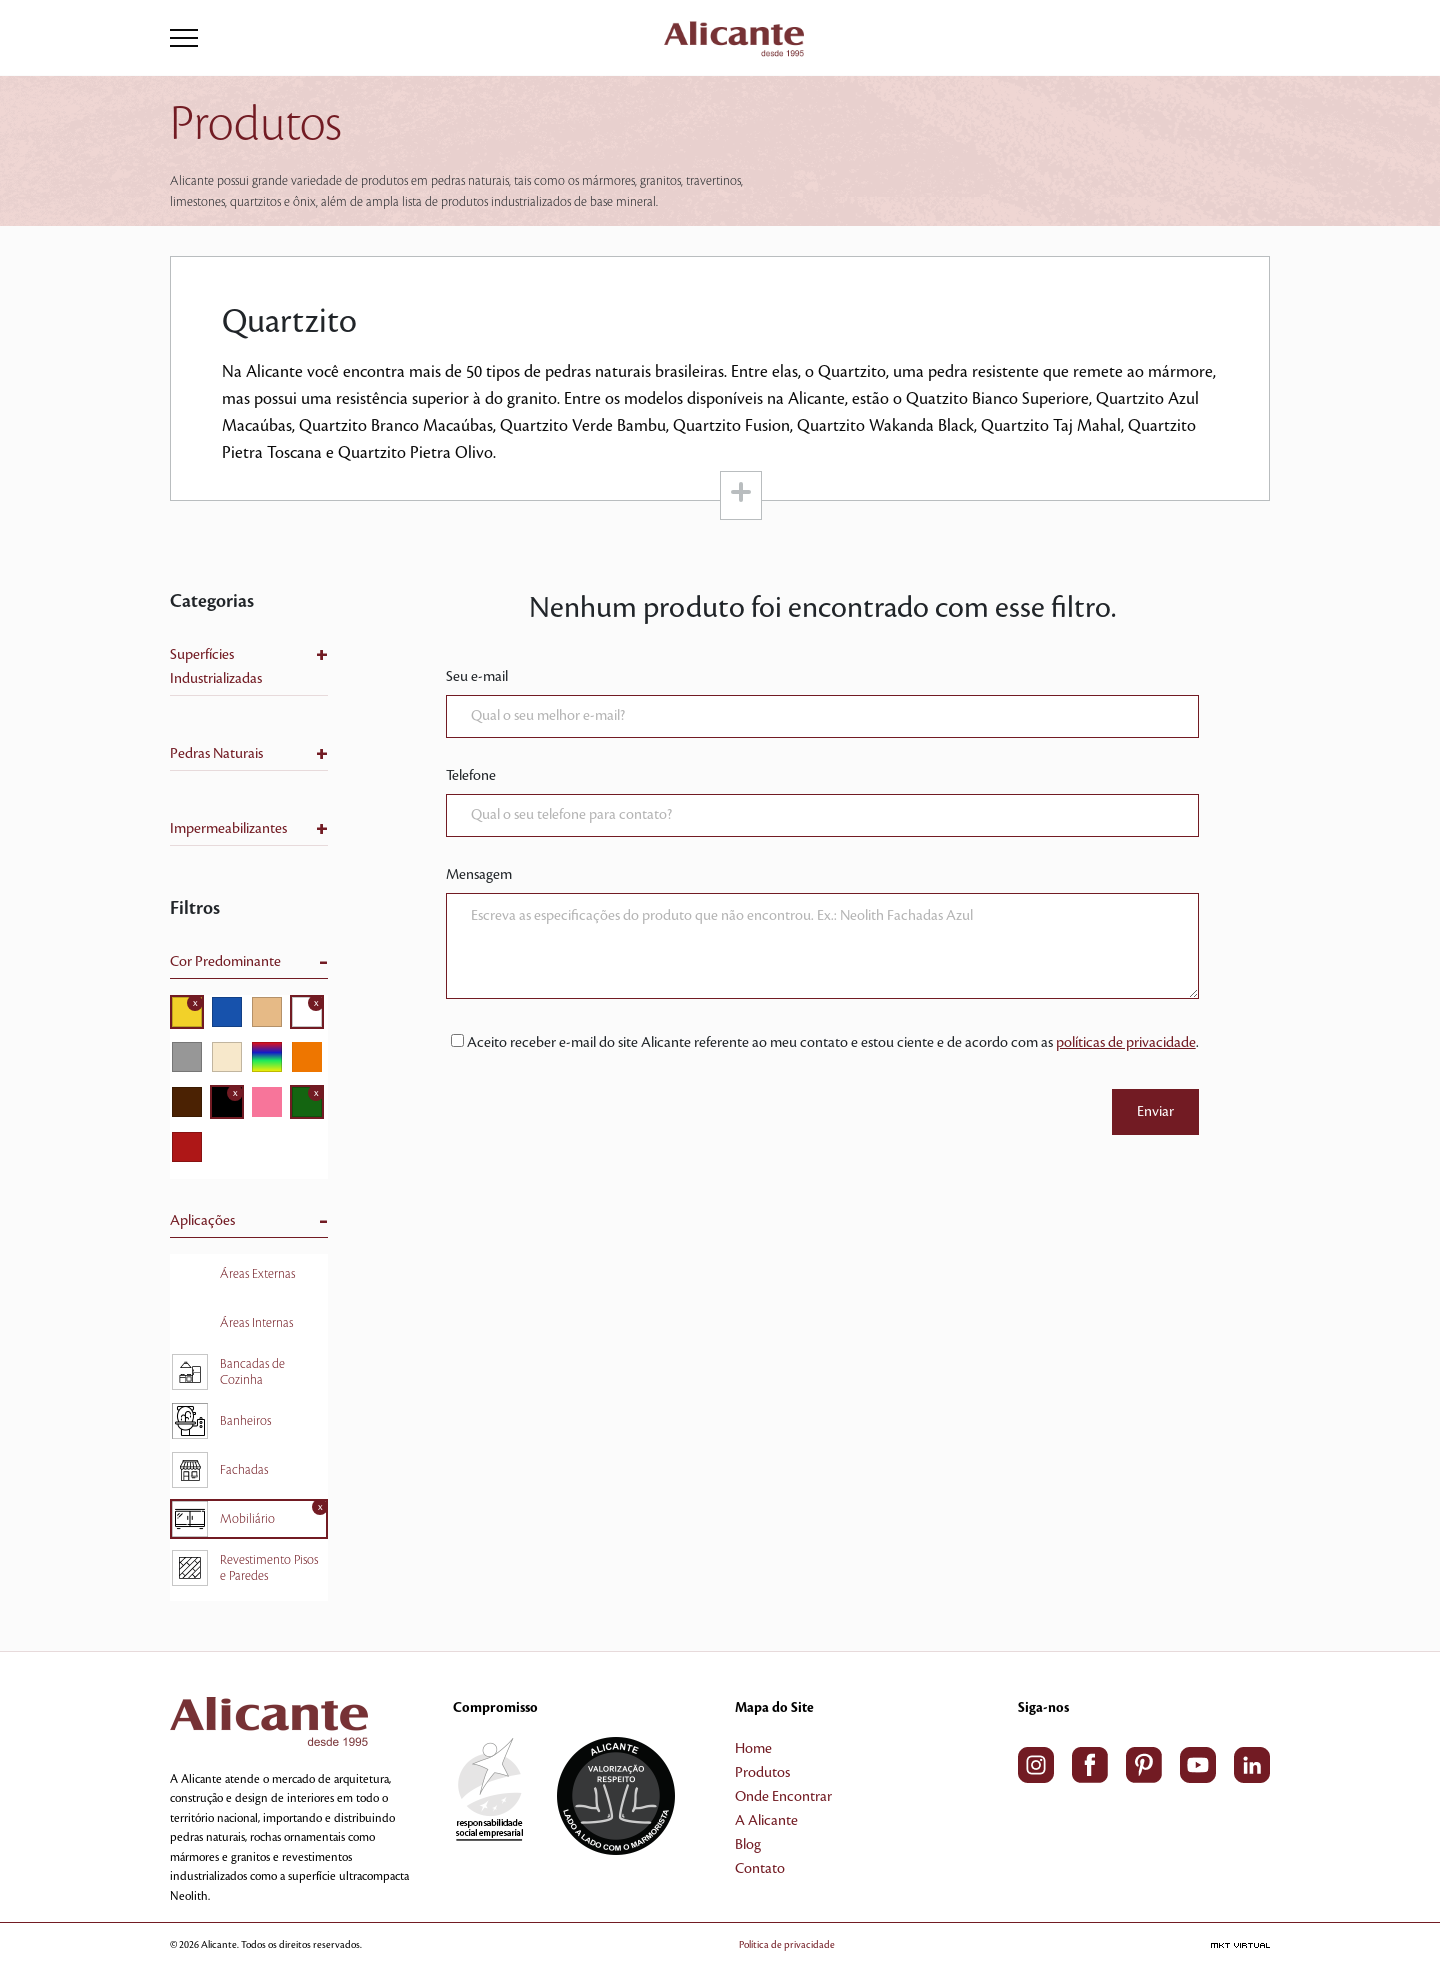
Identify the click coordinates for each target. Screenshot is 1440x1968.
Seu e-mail (477, 677)
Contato (760, 1869)
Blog (748, 1845)
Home (753, 1749)
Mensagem (479, 875)
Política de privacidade (787, 1944)
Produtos (762, 1773)
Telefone (471, 776)
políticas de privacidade (1126, 1043)
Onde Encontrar (783, 1797)
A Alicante (766, 1821)
